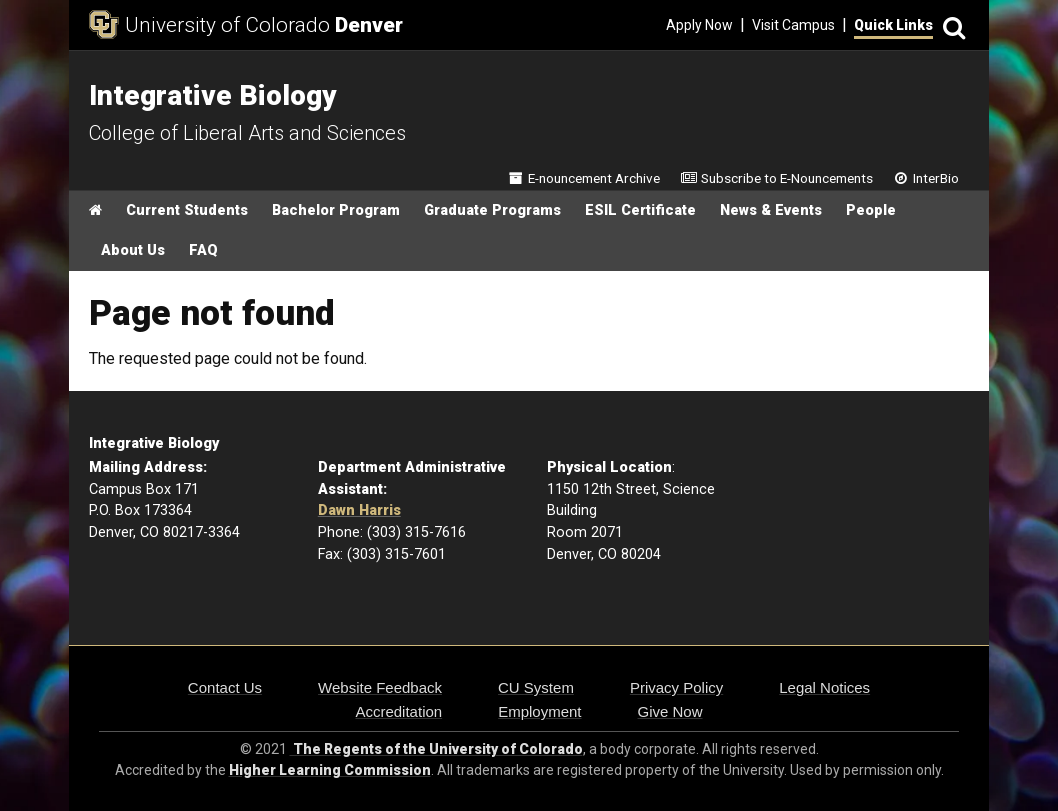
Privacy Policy (676, 687)
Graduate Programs (492, 210)
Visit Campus (793, 25)
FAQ (203, 250)
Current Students (187, 210)
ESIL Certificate (640, 210)
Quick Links (893, 25)
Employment (539, 711)
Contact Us (225, 687)
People (871, 210)
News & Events (771, 210)
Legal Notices (824, 687)
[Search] (951, 25)
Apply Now (699, 25)
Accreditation (398, 711)
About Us (133, 250)
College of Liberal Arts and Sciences (247, 133)
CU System (536, 687)
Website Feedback (380, 687)
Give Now (670, 711)
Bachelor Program (336, 210)
